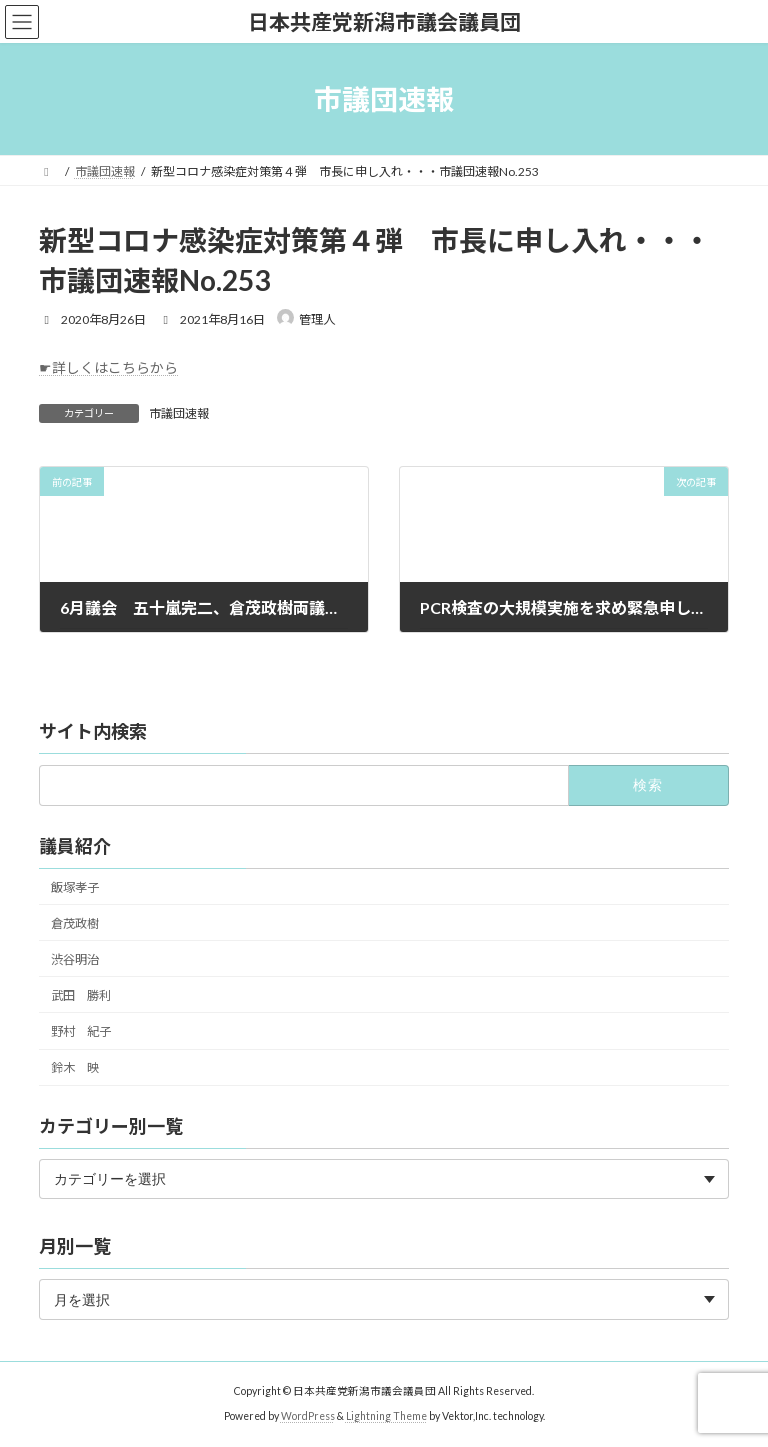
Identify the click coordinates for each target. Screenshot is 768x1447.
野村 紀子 (81, 1031)
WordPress (308, 1416)
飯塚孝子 (75, 886)
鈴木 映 (75, 1067)
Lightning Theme (386, 1416)
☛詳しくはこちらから (108, 367)
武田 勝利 (81, 994)
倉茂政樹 (75, 922)
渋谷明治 (75, 958)
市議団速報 (179, 413)
